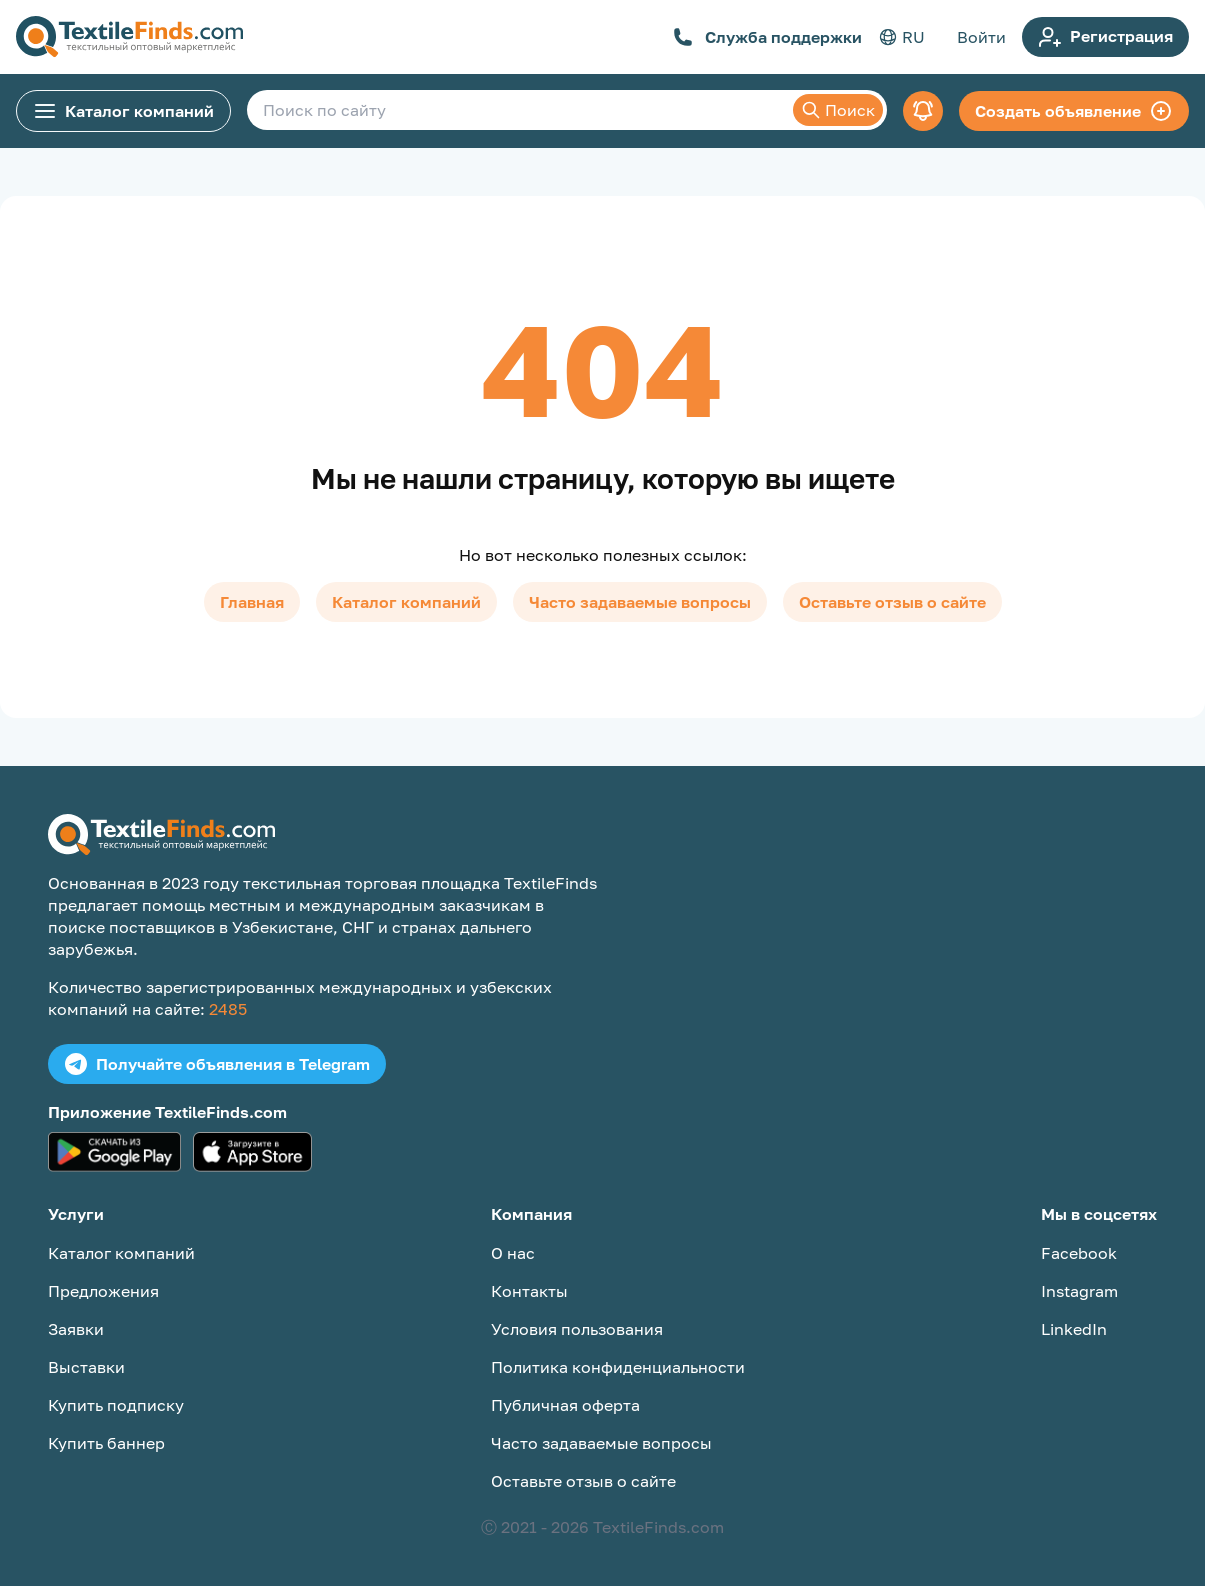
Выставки (86, 1367)
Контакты (529, 1291)
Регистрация (1105, 37)
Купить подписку (116, 1405)
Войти (981, 37)
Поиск (838, 110)
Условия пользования (577, 1329)
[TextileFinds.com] (129, 37)
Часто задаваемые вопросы (640, 602)
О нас (513, 1253)
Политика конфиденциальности (618, 1367)
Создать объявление (1074, 111)
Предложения (103, 1291)
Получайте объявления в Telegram (217, 1064)
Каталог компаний (123, 111)
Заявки (76, 1329)
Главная (252, 602)
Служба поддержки (767, 37)
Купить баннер (106, 1443)
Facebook (1079, 1253)
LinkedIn (1074, 1329)
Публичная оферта (565, 1405)
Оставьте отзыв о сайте (892, 602)
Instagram (1079, 1291)
